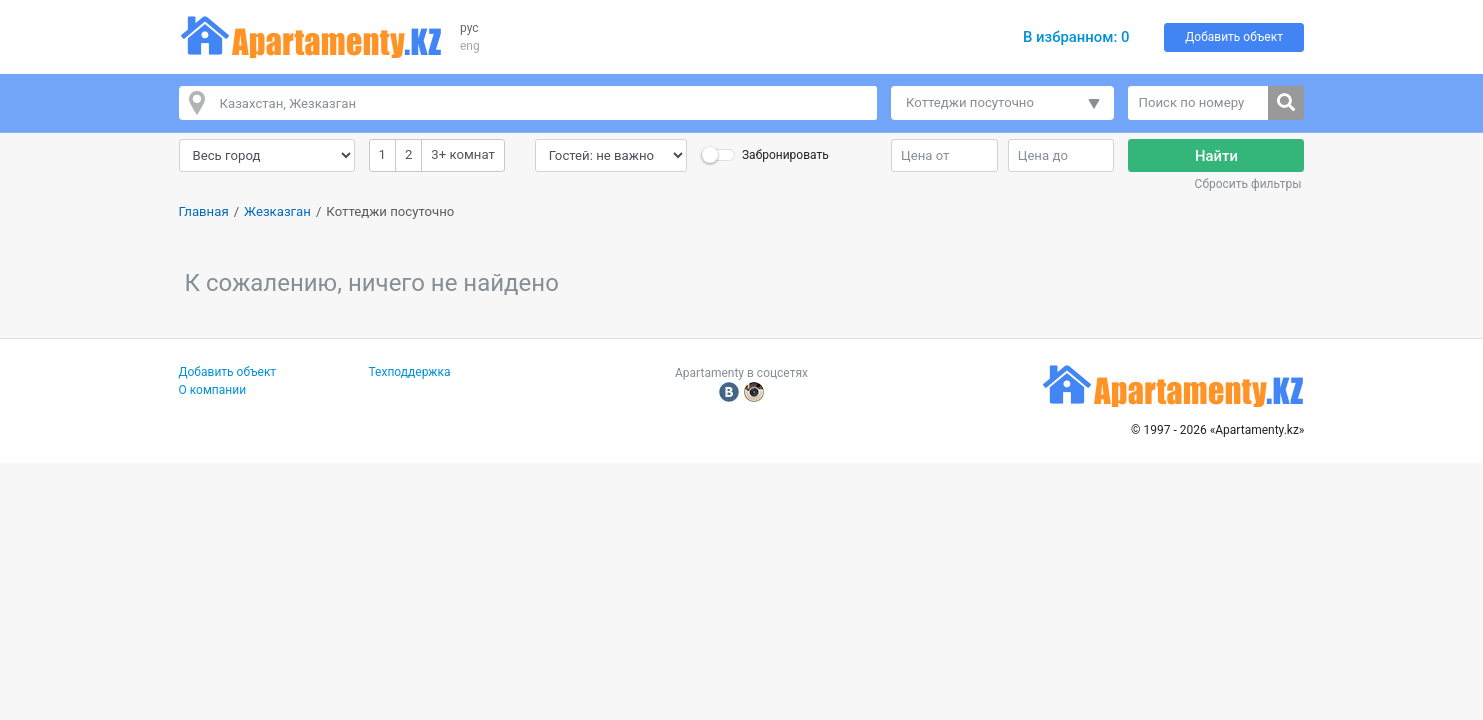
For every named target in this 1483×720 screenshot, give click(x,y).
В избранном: (1076, 37)
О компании (213, 390)
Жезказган (277, 211)
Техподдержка (410, 372)
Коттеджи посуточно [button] (970, 102)
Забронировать (785, 155)
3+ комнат (462, 153)
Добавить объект (1234, 37)
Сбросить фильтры (1248, 184)
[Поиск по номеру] (1198, 103)
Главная (204, 211)
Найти (1216, 156)
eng (470, 46)
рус (469, 28)
